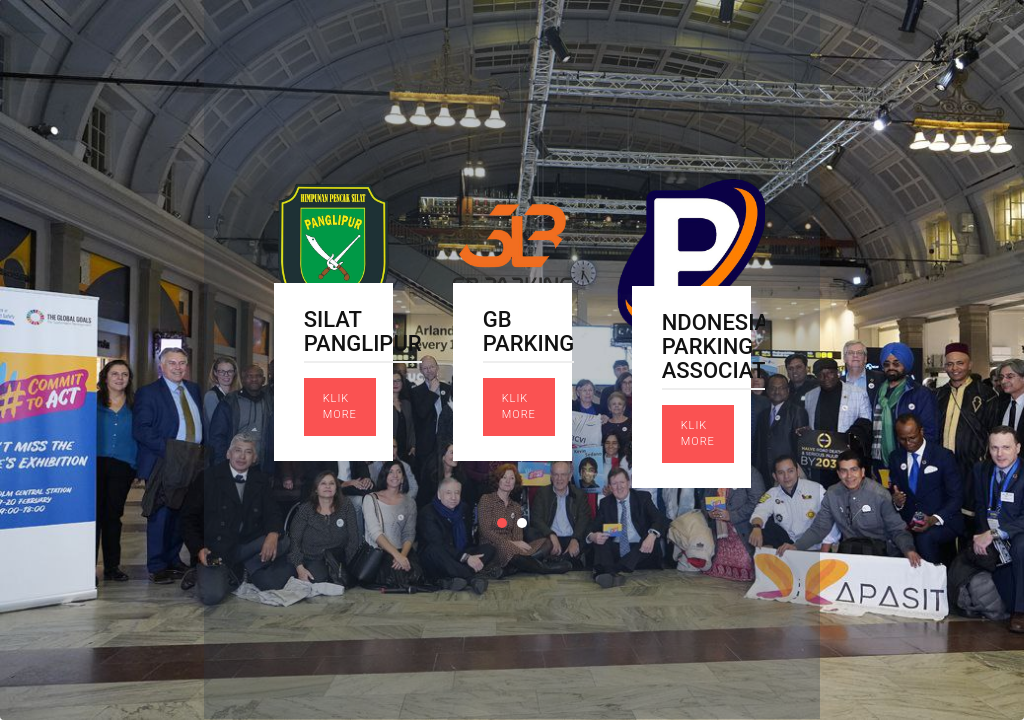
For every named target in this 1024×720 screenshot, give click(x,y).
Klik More (340, 406)
